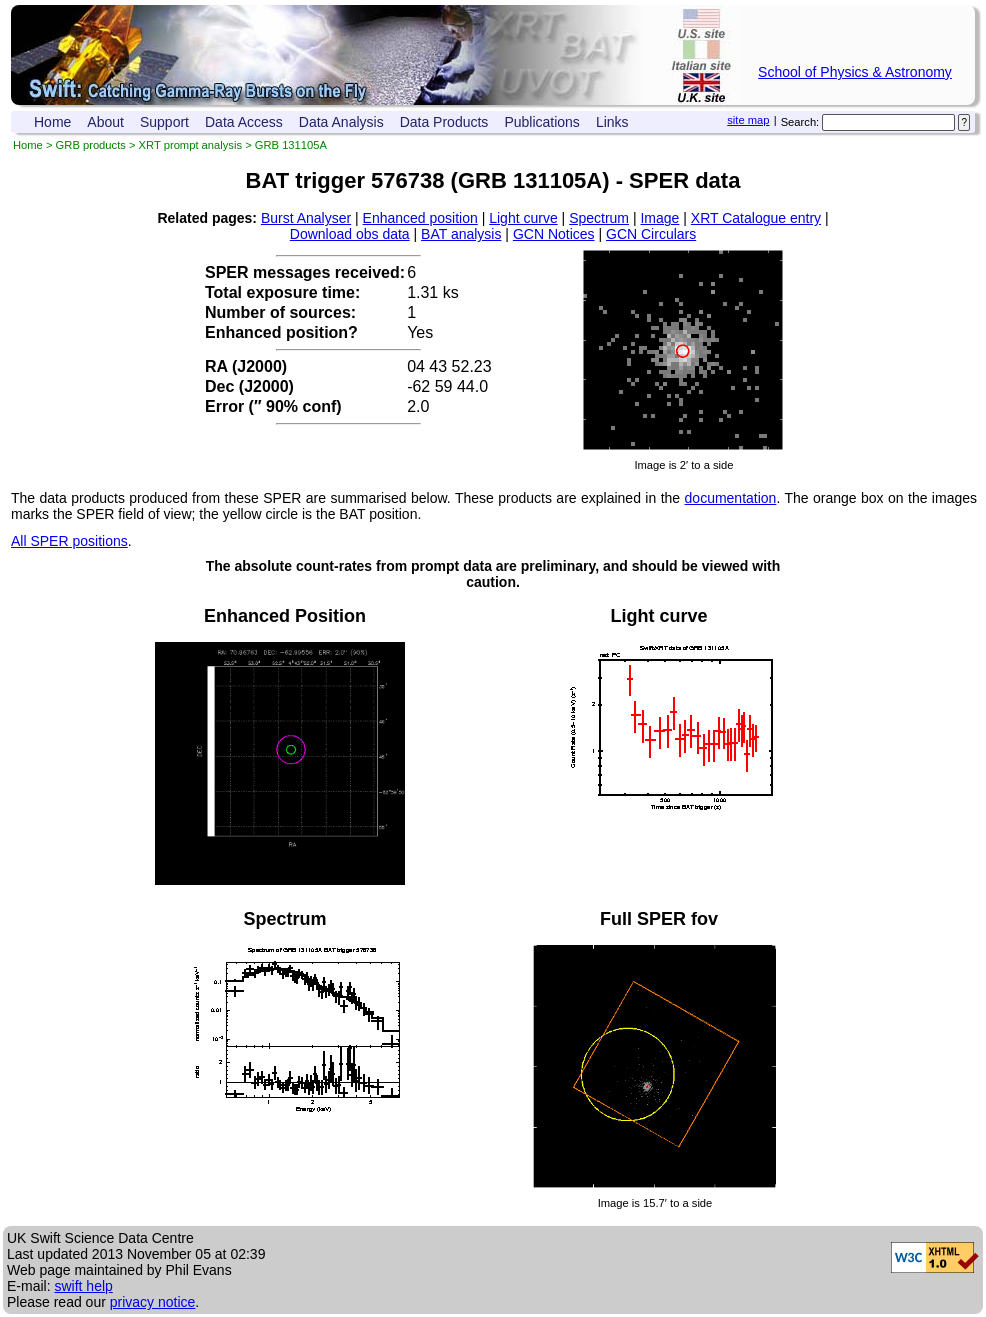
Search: (800, 122)
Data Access (244, 122)
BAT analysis (461, 234)
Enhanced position (420, 218)
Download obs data (350, 234)
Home (52, 122)
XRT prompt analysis (190, 145)
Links (612, 122)
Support (164, 122)
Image (659, 218)
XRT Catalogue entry (756, 218)
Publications (542, 122)
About (105, 122)
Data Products (444, 122)
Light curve (523, 218)
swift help (83, 1286)
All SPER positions (69, 541)
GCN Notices (554, 234)
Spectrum (599, 218)
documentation (731, 498)
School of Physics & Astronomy (855, 72)
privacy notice (153, 1302)
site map (748, 120)
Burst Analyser (306, 218)
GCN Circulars (651, 234)
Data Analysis (341, 122)
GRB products (91, 145)
